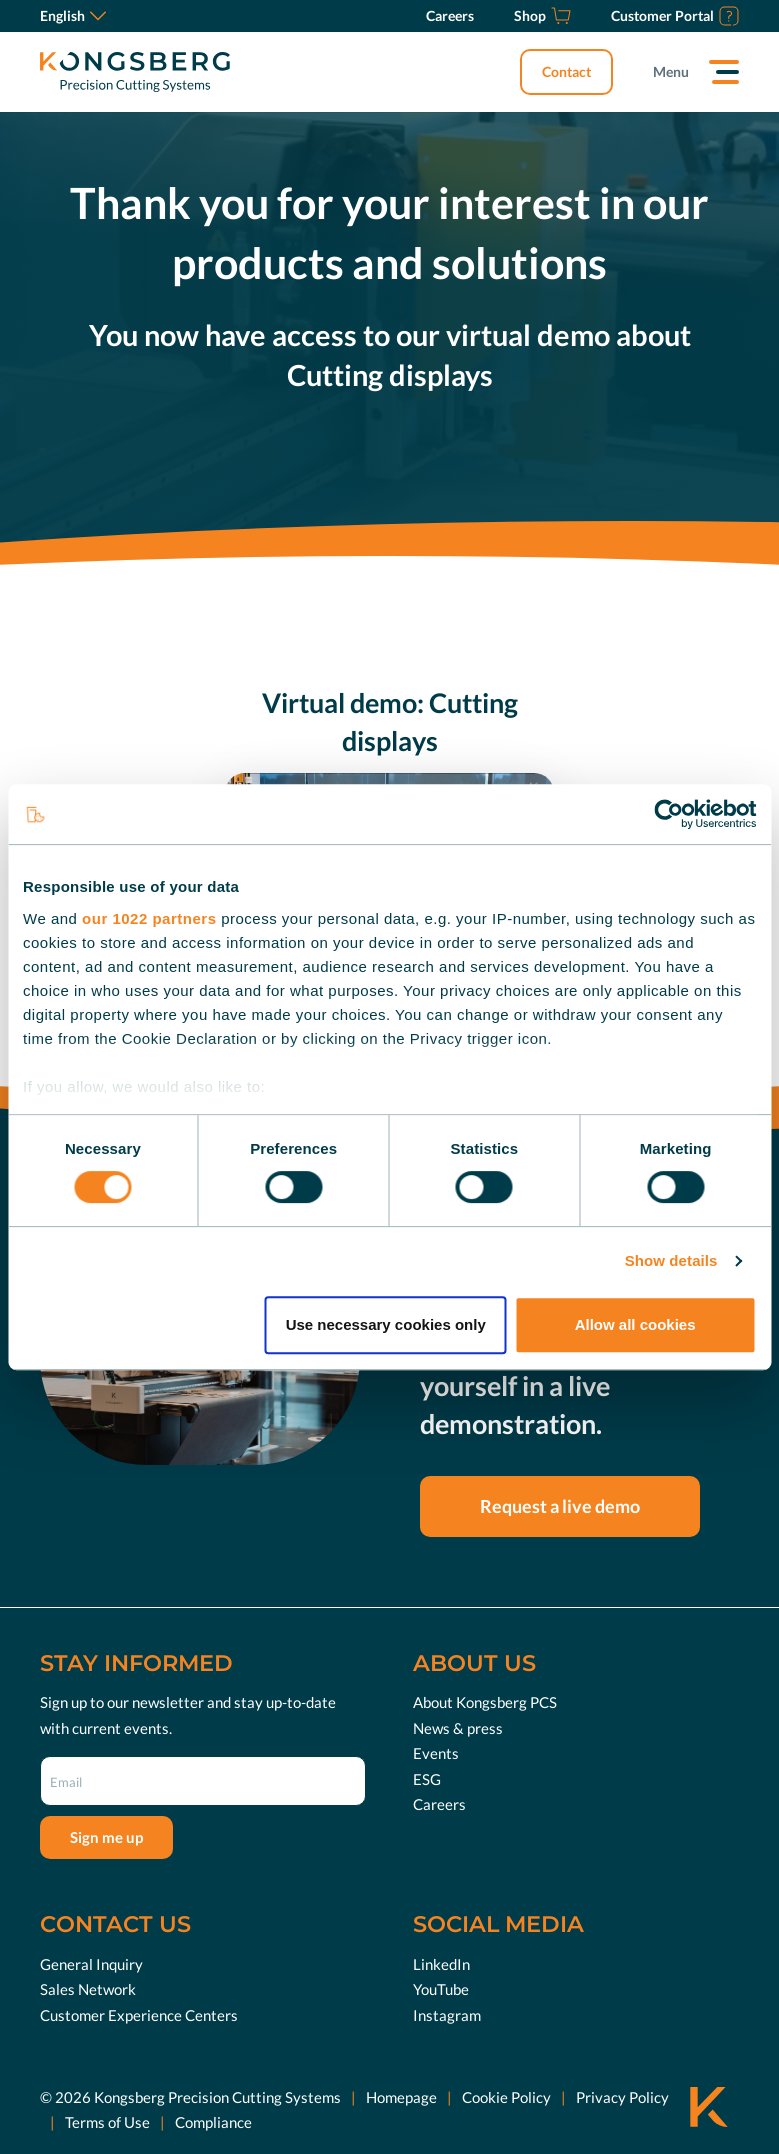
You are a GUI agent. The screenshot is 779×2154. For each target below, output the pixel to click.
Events (436, 1753)
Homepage (401, 2097)
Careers (439, 1804)
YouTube (441, 1989)
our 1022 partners (149, 918)
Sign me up (106, 1837)
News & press (458, 1728)
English (73, 15)
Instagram (447, 2014)
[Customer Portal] (675, 16)
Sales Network (88, 1989)
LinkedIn (441, 1963)
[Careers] (450, 16)
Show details (671, 1260)
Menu (671, 71)
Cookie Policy (506, 2097)
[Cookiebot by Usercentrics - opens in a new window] (668, 814)
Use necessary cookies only (386, 1324)
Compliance (213, 2122)
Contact (566, 71)
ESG (427, 1779)
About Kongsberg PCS (485, 1702)
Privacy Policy (622, 2097)
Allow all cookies (635, 1324)
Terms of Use (107, 2122)
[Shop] (542, 16)
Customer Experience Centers (139, 2014)
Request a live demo (560, 1506)
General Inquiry (91, 1963)
